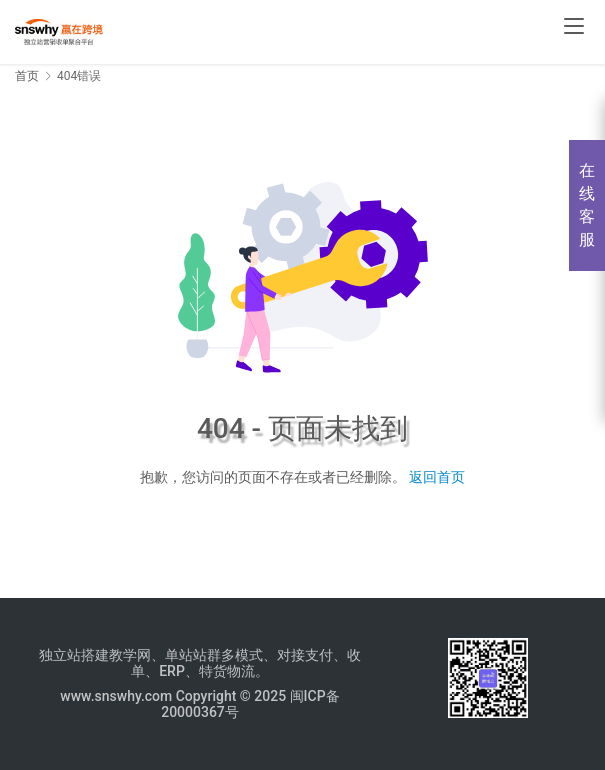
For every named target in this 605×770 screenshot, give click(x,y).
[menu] (574, 26)
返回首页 (437, 477)
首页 (27, 76)
